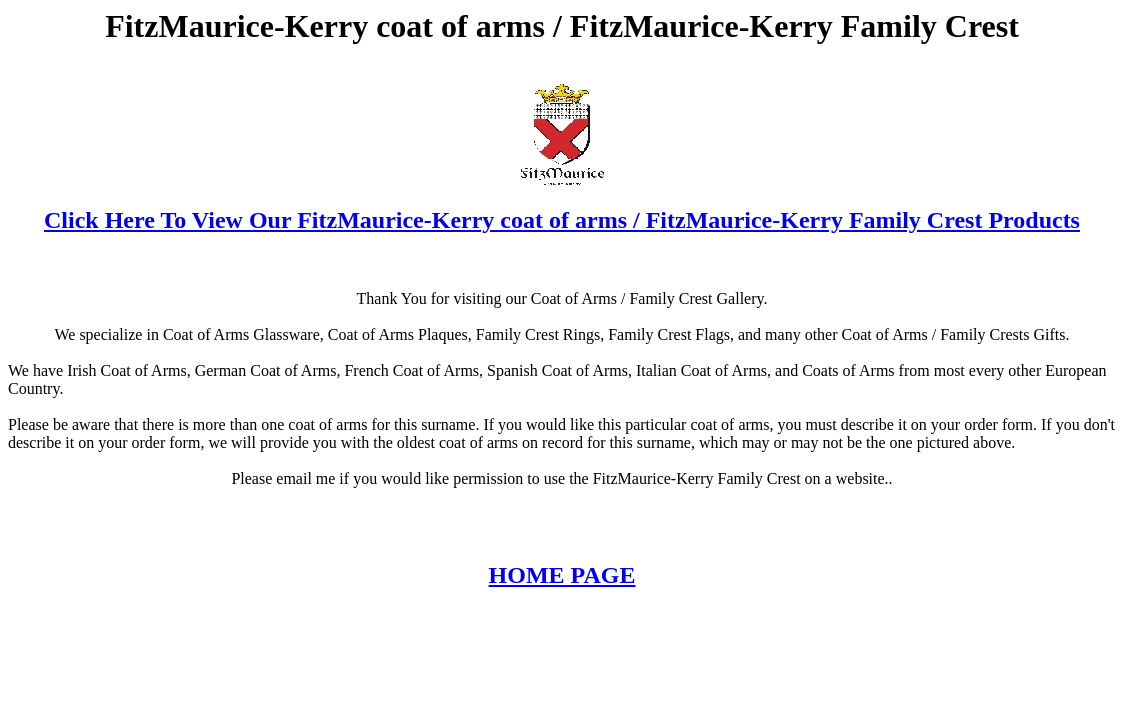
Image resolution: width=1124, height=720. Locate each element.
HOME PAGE (562, 575)
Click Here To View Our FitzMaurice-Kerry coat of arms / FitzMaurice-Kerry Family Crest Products (562, 220)
